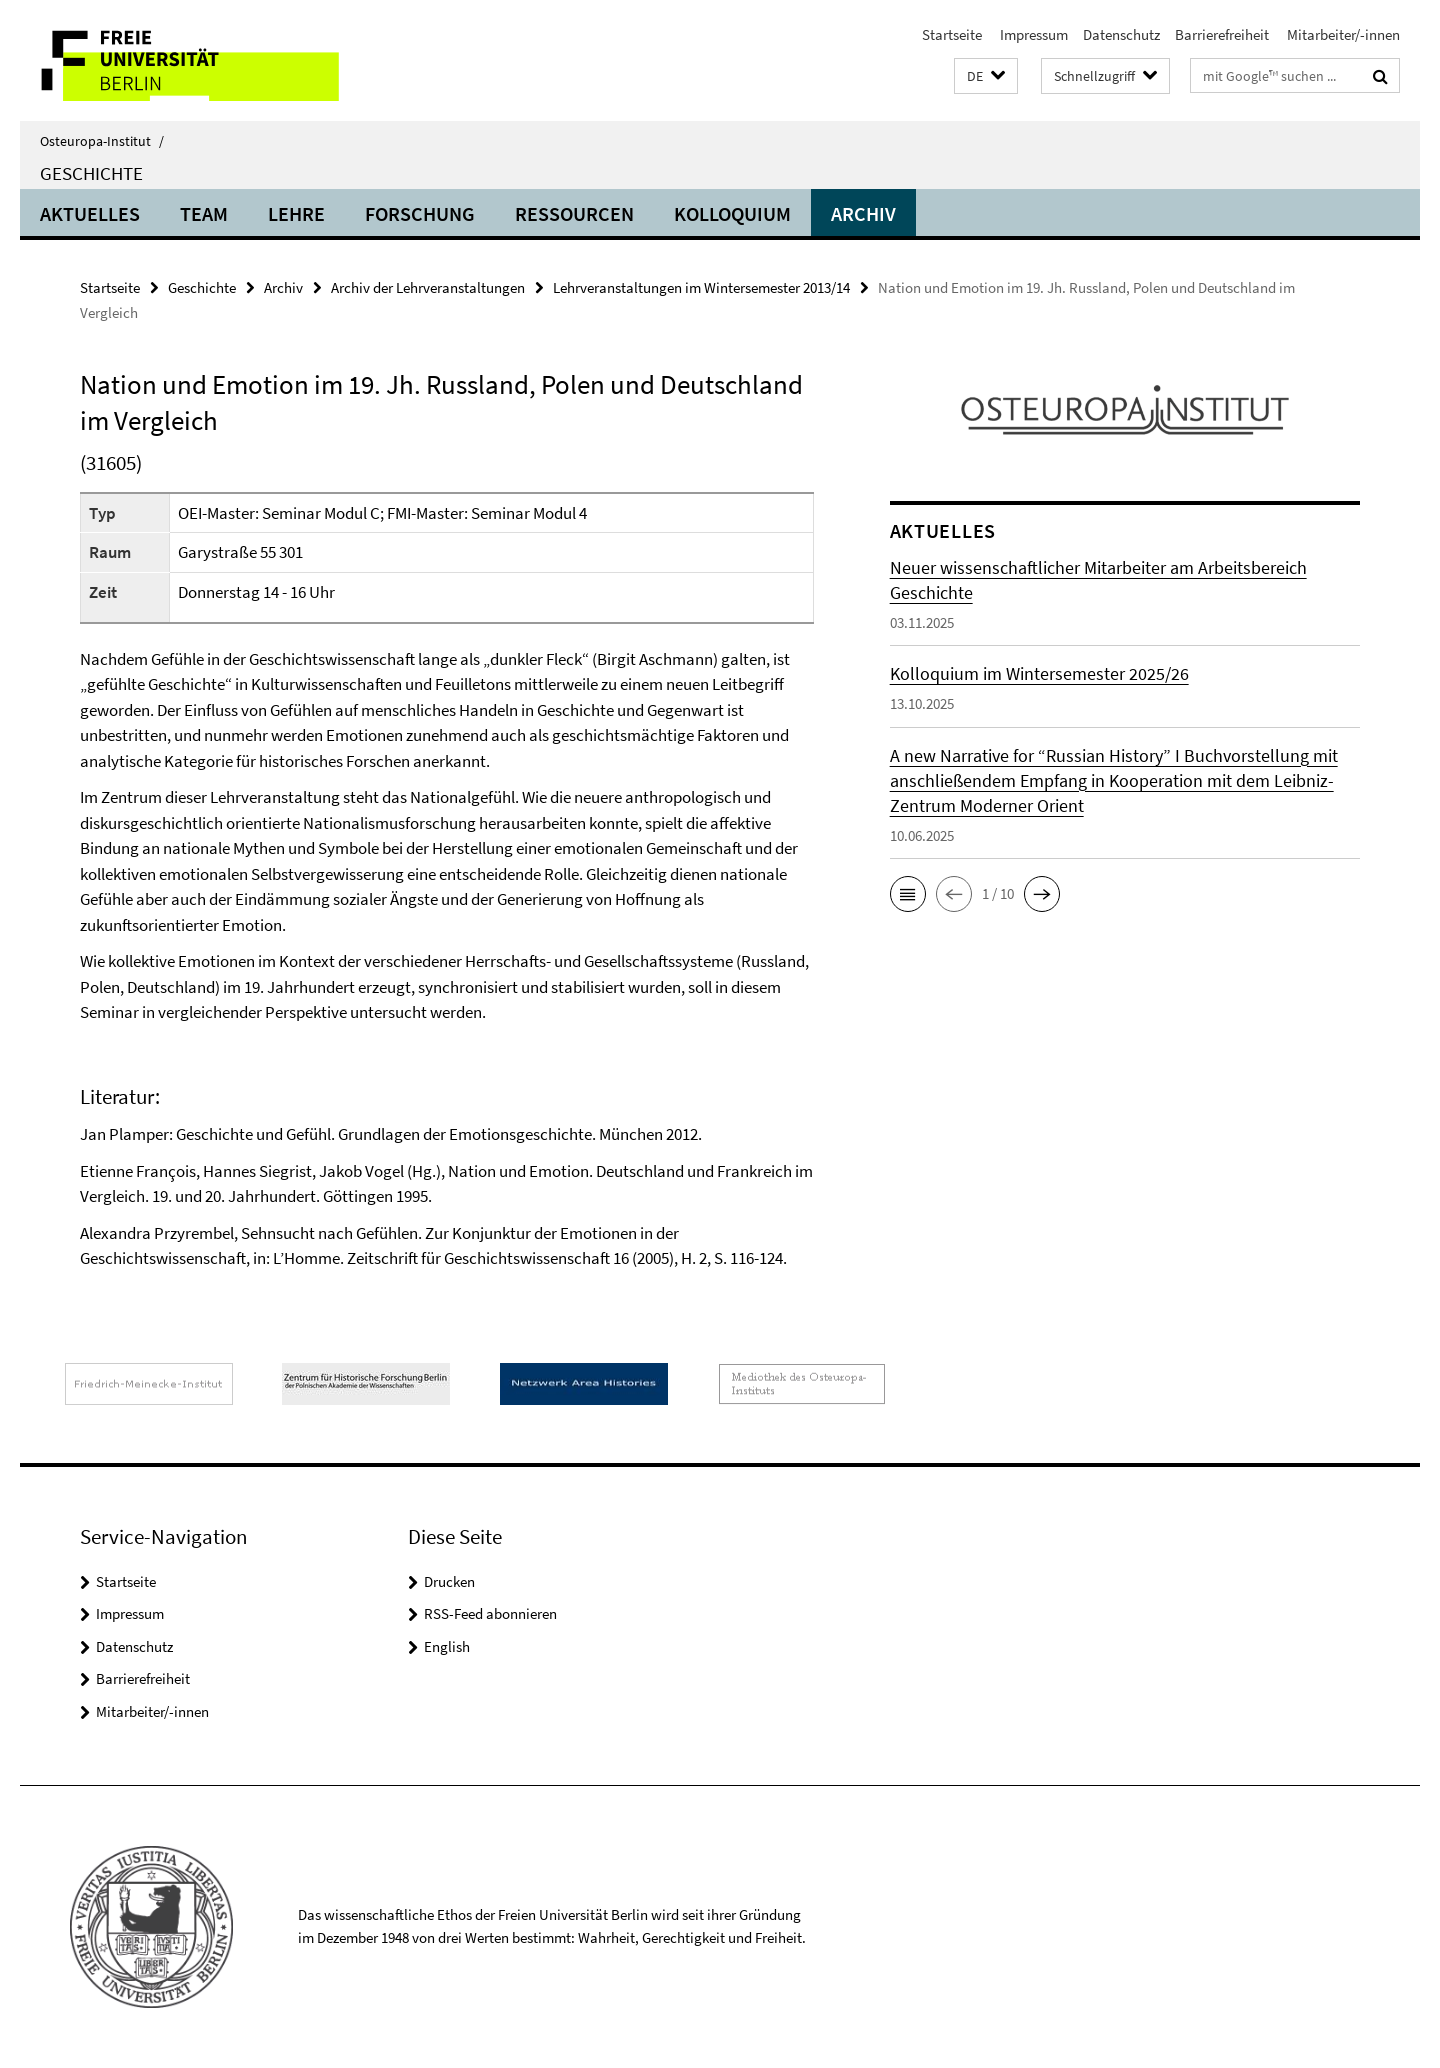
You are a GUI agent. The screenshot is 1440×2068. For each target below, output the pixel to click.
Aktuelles (90, 213)
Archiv (863, 213)
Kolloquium (732, 213)
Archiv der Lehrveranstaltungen (428, 287)
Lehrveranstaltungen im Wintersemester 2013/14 (701, 287)
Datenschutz (1121, 34)
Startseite (952, 34)
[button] (986, 76)
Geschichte (91, 173)
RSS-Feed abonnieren (490, 1613)
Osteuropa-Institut (102, 141)
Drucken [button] (449, 1581)
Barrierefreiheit (1222, 34)
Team (204, 213)
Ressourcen (574, 213)
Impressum (1032, 34)
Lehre (296, 213)
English (447, 1646)
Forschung (420, 213)
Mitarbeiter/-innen (1342, 34)
